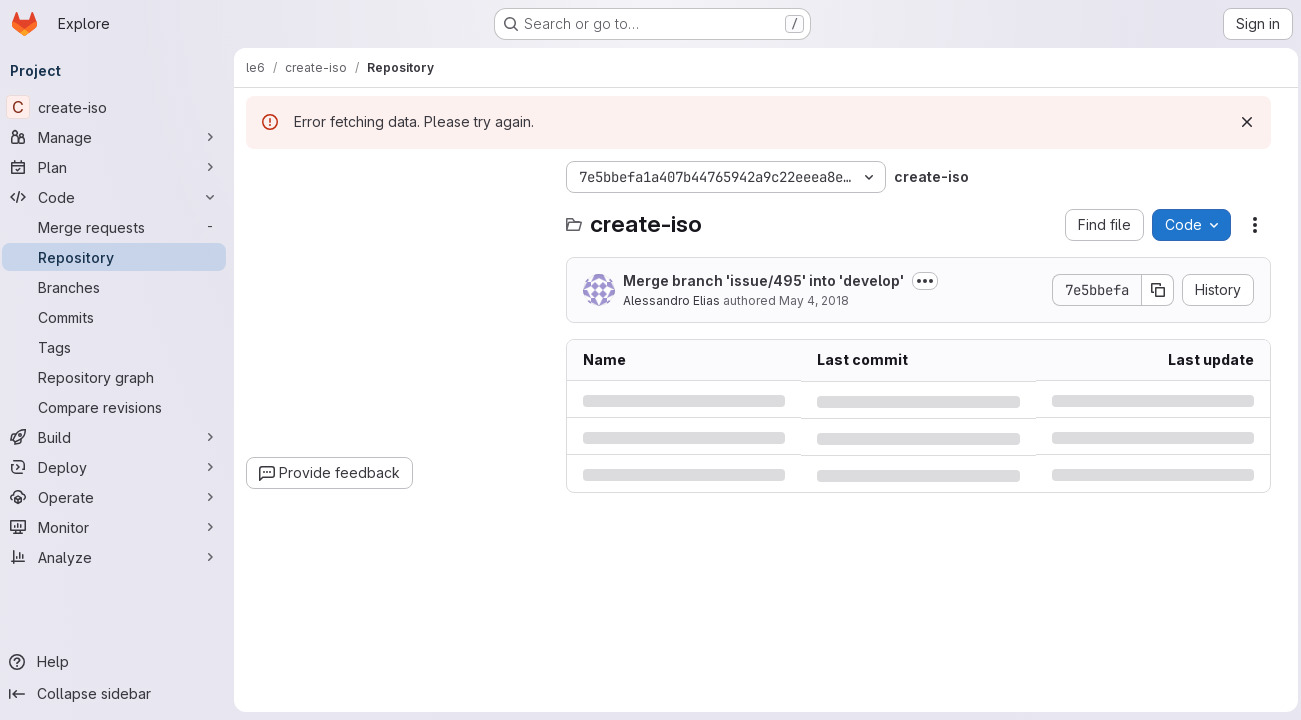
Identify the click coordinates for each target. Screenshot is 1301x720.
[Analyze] (120, 557)
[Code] (120, 197)
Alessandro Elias (677, 300)
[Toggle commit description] (931, 281)
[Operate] (120, 497)
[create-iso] (120, 107)
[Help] (120, 662)
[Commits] (120, 317)
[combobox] (402, 216)
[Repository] (120, 257)
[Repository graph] (120, 377)
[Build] (120, 437)
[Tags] (120, 347)
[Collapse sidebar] (120, 694)
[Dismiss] (1242, 122)
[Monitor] (120, 527)
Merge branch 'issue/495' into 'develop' (769, 280)
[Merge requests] (120, 227)
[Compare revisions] (120, 407)
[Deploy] (120, 467)
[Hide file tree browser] (268, 177)
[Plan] (120, 167)
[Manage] (120, 137)
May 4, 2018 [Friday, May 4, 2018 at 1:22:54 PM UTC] (820, 300)
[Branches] (120, 287)
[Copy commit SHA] (1153, 290)
